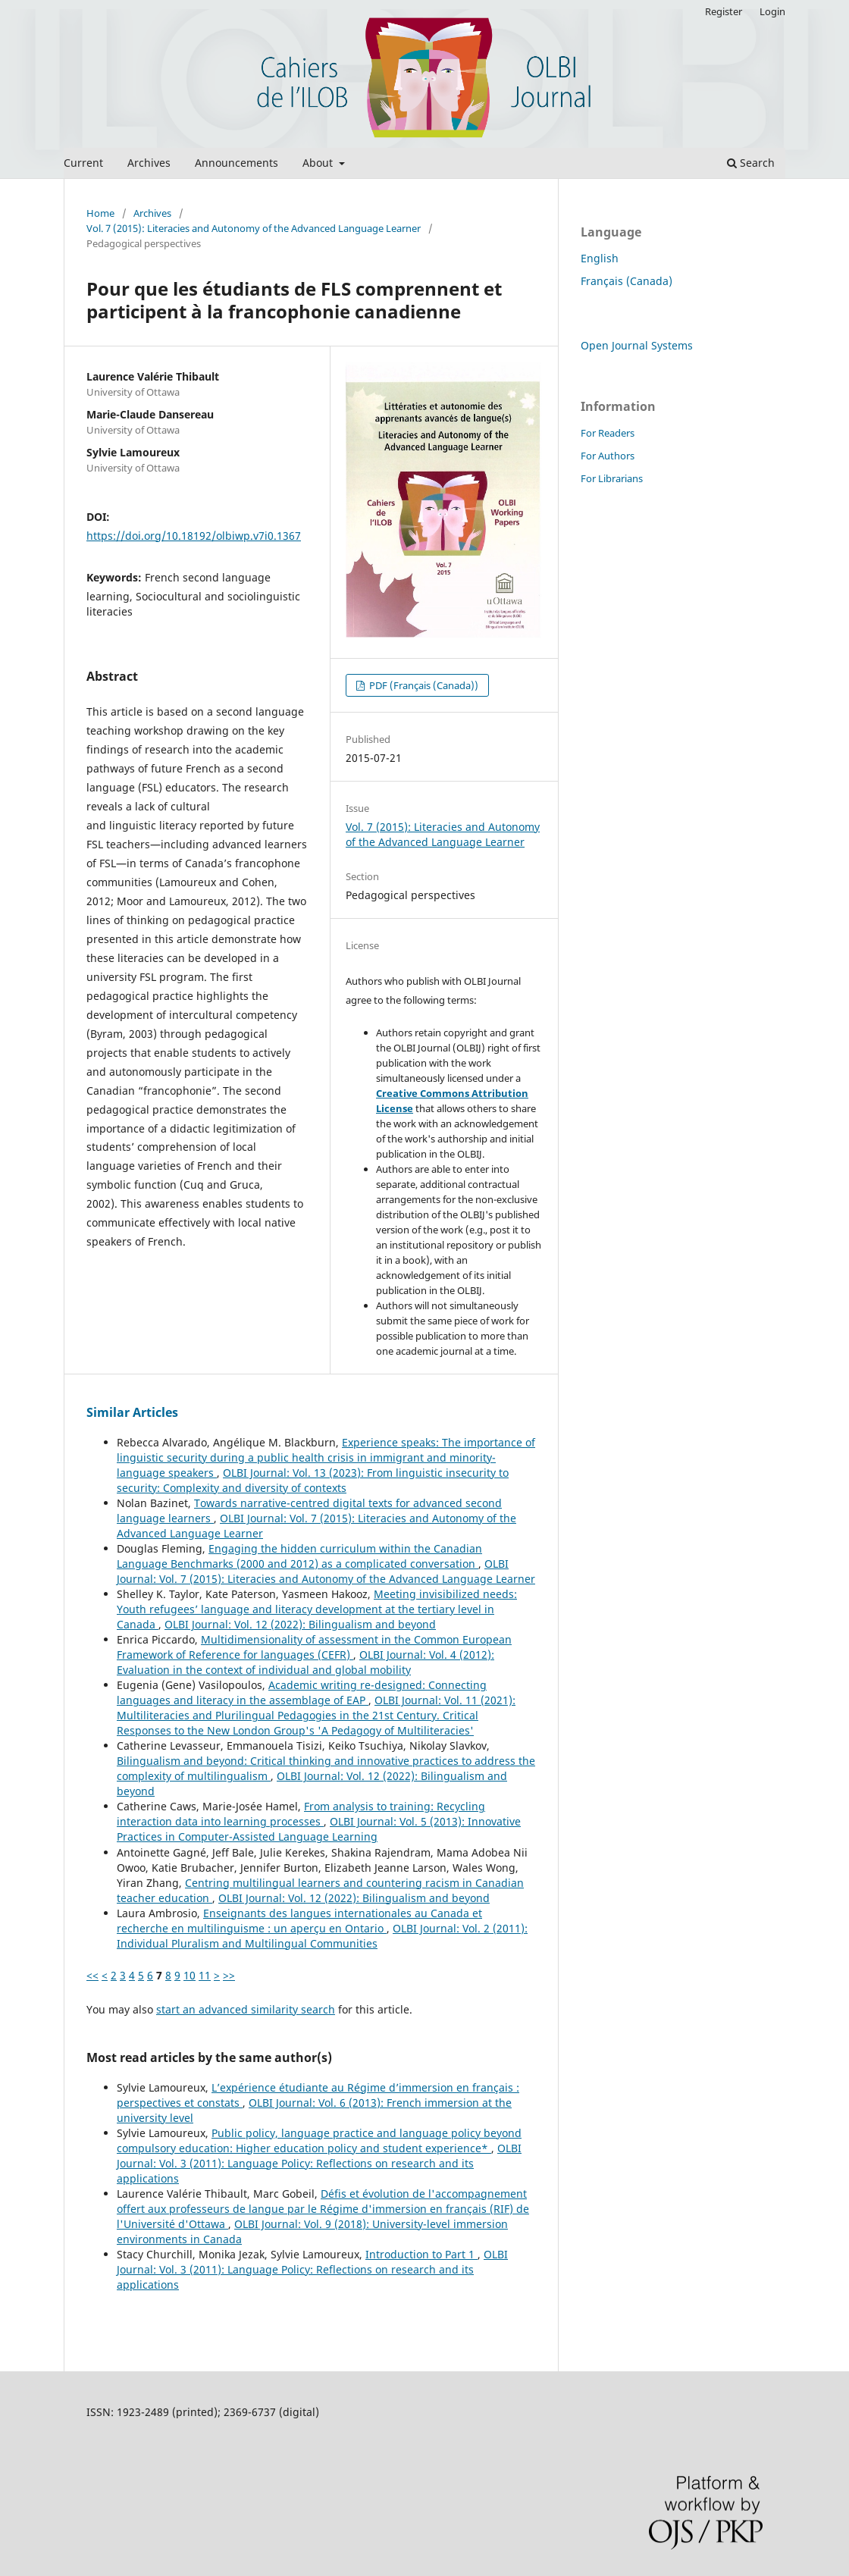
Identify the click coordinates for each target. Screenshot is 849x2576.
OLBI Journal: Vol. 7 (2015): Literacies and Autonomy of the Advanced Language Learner (326, 1571)
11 (205, 1975)
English (600, 258)
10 (189, 1975)
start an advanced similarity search (245, 2009)
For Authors (607, 455)
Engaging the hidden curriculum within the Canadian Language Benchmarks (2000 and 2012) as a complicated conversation (299, 1556)
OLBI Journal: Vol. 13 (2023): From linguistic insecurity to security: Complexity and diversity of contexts (313, 1480)
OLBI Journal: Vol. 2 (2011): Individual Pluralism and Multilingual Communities (322, 1936)
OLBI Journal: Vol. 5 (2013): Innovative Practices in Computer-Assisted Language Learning (319, 1829)
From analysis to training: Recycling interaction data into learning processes (301, 1814)
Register (723, 11)
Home (100, 213)
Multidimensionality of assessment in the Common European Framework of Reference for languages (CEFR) (314, 1647)
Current (83, 162)
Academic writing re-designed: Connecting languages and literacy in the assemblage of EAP (302, 1692)
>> (229, 1975)
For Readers (607, 433)
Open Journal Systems (637, 345)
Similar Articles (132, 1412)
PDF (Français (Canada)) (422, 685)
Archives (149, 162)
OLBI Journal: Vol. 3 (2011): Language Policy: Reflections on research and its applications (319, 2163)
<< (92, 1975)
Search (751, 162)
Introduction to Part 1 (421, 2254)
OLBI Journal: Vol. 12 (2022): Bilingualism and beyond (300, 1624)
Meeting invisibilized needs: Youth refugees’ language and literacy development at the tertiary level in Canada (317, 1609)
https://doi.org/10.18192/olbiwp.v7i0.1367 (193, 535)
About (319, 162)
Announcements (236, 162)
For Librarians (612, 478)
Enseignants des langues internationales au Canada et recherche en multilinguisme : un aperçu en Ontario (299, 1920)
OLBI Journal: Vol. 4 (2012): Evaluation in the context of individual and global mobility (305, 1662)
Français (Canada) (626, 281)
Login (772, 11)
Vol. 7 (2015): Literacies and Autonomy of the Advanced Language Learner (253, 228)
